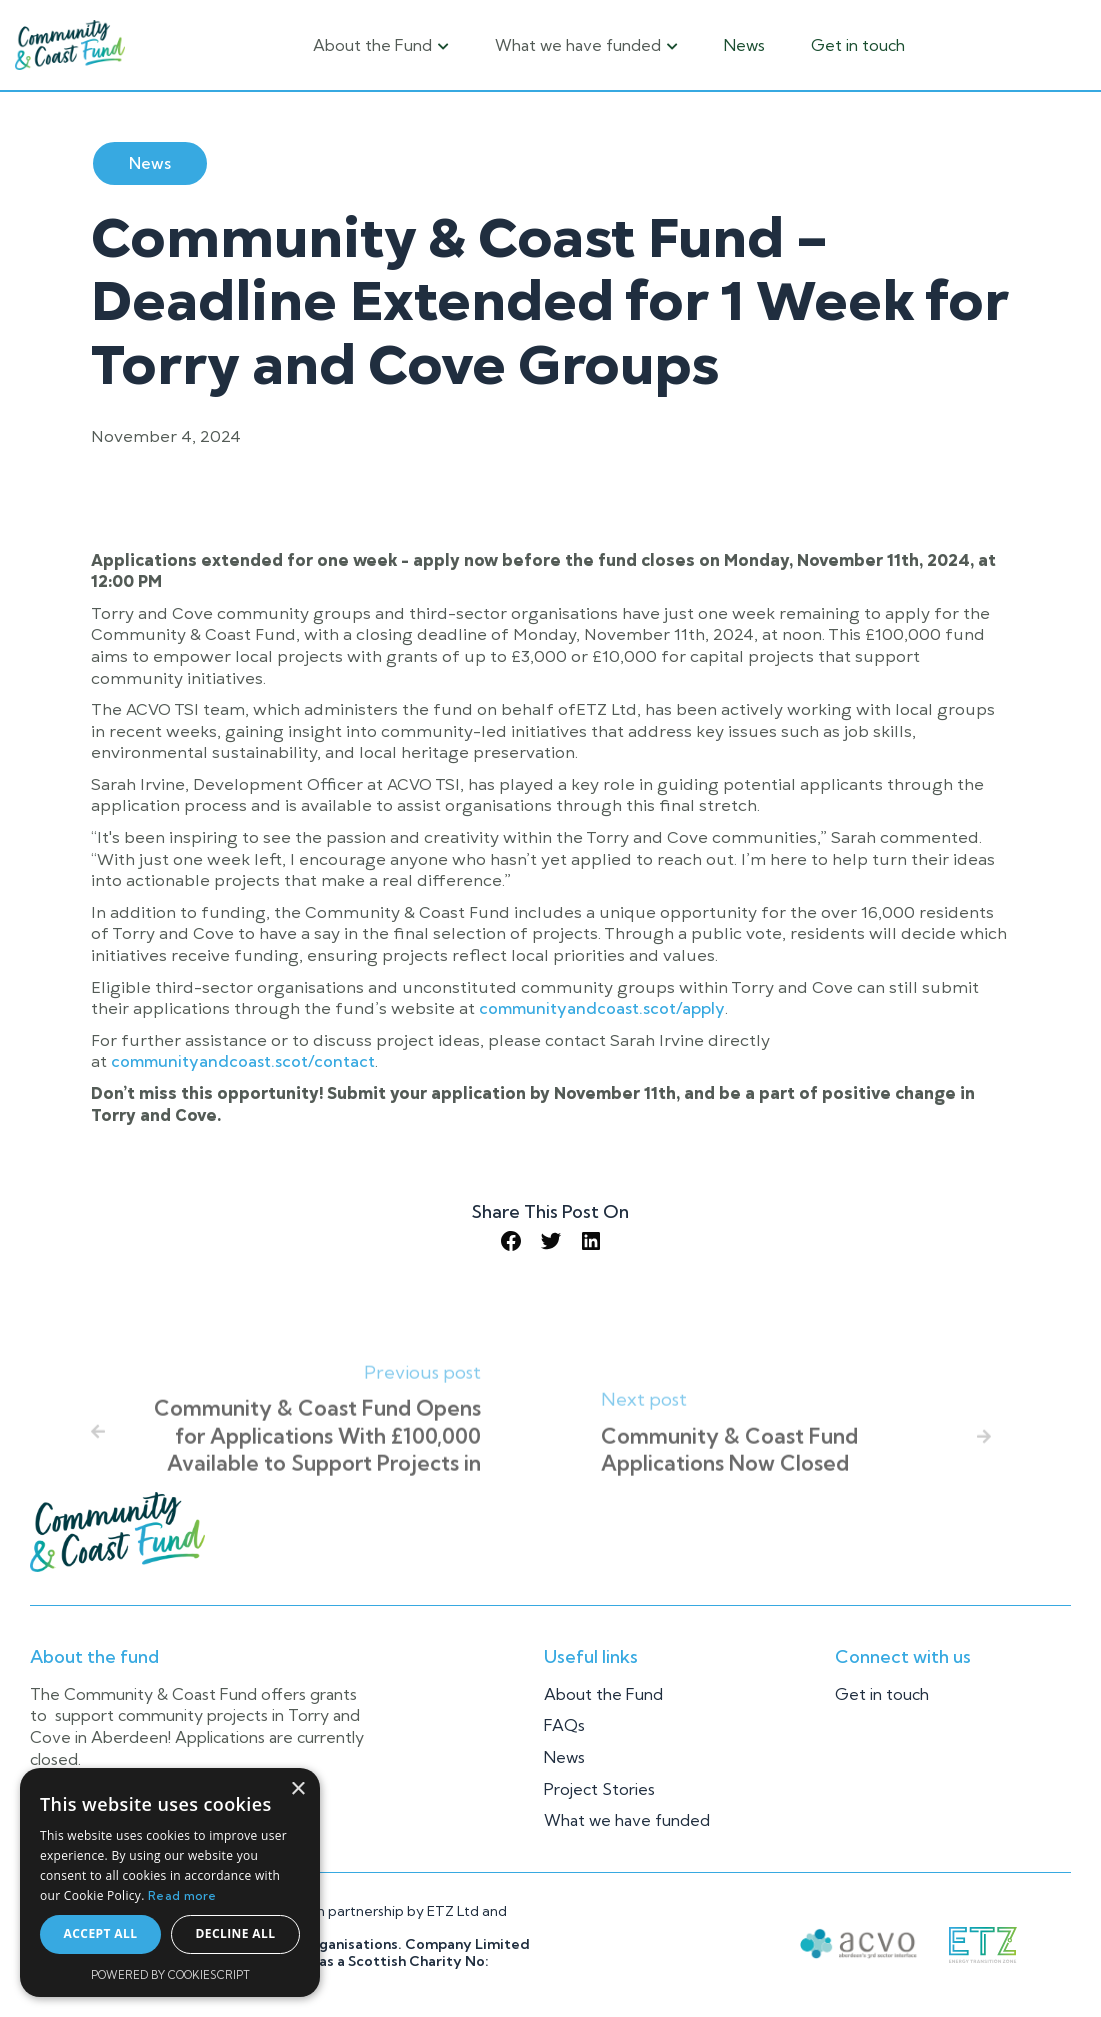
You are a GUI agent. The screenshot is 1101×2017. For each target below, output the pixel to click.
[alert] (170, 1882)
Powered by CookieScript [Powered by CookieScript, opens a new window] (170, 1975)
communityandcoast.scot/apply (602, 1008)
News (744, 45)
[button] (381, 45)
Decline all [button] (236, 1933)
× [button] (297, 1789)
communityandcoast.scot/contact (243, 1061)
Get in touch (858, 45)
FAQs (564, 1725)
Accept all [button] (101, 1933)
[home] (70, 45)
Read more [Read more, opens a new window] (182, 1895)
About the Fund (603, 1694)
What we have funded (627, 1820)
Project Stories (599, 1789)
